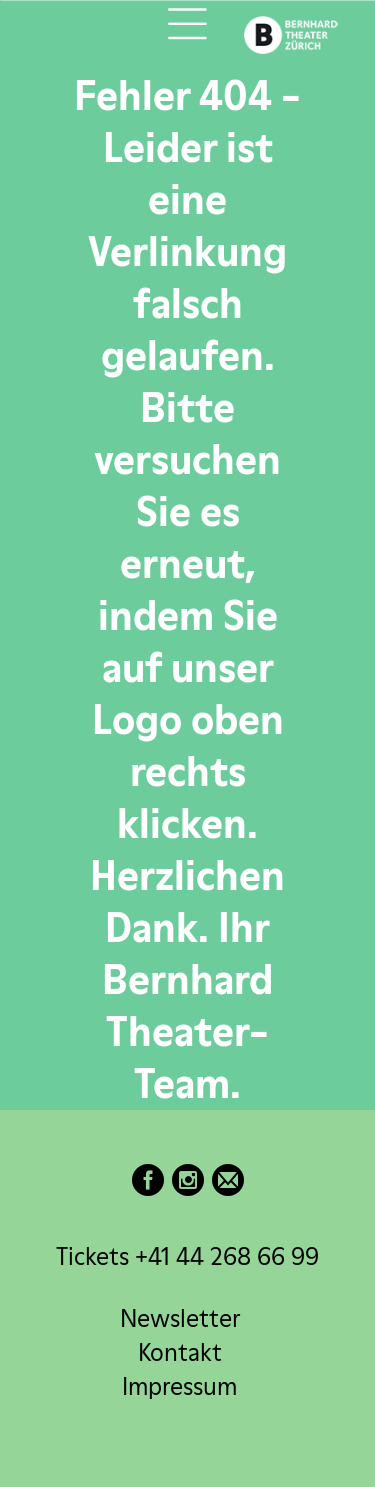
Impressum (179, 1386)
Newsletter (180, 1318)
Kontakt (180, 1352)
